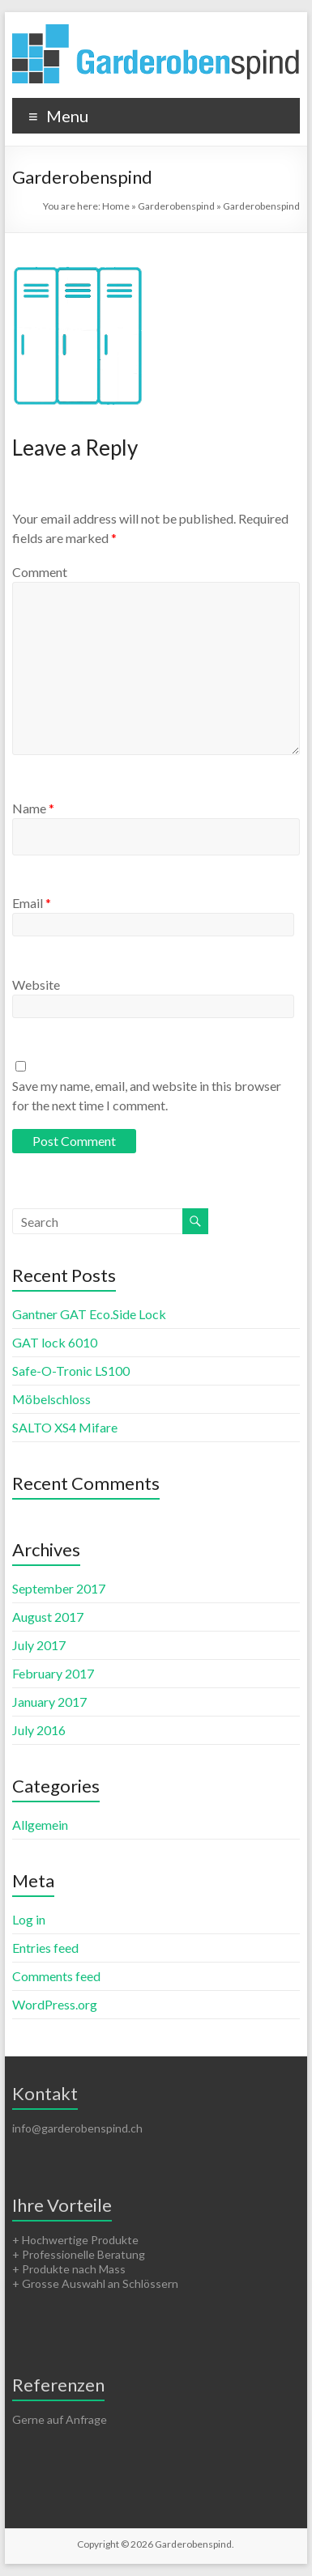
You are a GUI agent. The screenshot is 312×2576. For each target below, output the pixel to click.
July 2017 (39, 1645)
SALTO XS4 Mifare (65, 1427)
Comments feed (56, 1976)
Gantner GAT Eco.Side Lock (89, 1314)
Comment (39, 571)
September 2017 (58, 1588)
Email (31, 902)
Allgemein (40, 1824)
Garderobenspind (176, 206)
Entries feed (45, 1947)
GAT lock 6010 (54, 1342)
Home (116, 206)
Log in (28, 1919)
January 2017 (49, 1701)
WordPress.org (54, 2004)
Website (36, 984)
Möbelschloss (51, 1399)
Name (33, 808)
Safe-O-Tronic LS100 (71, 1370)
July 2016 (39, 1730)
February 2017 (53, 1673)
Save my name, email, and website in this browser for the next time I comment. (146, 1095)
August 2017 (47, 1616)
